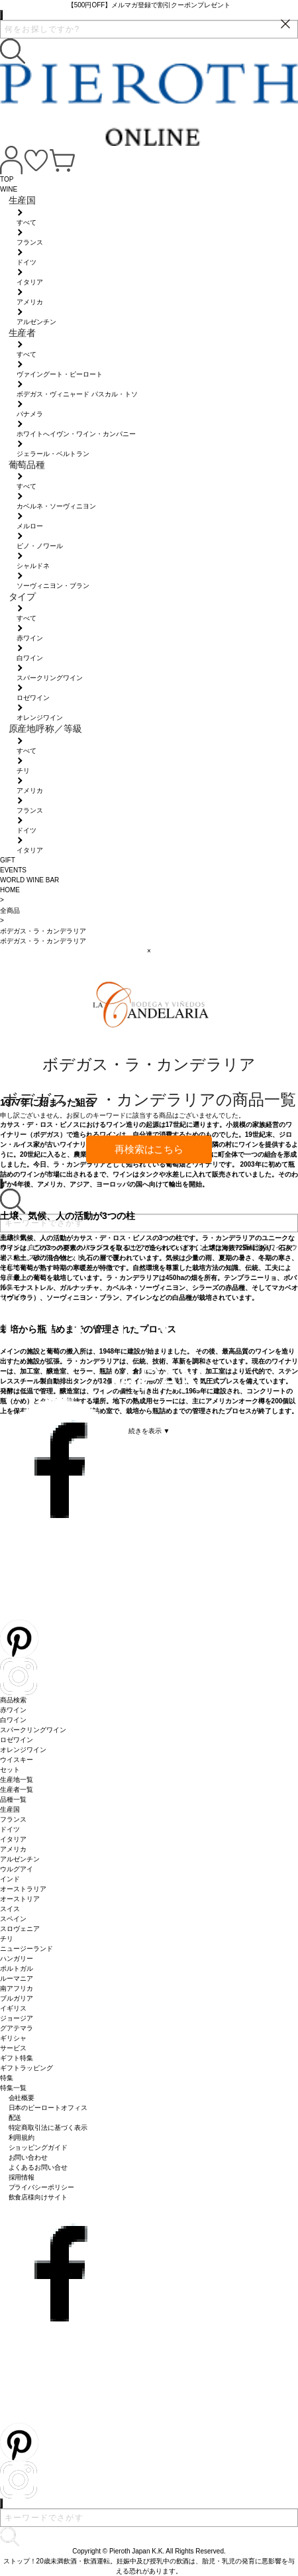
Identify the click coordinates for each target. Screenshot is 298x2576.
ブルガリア (16, 1998)
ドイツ (10, 1829)
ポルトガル (16, 1968)
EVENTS (13, 870)
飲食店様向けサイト (38, 2197)
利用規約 (22, 2137)
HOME (10, 890)
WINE (8, 189)
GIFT (7, 860)
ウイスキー (16, 1759)
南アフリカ (16, 1988)
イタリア (13, 1839)
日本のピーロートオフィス (48, 2107)
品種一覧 (13, 1799)
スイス (10, 1908)
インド (10, 1879)
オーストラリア (23, 1889)
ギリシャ (13, 2038)
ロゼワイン (16, 1739)
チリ (6, 1938)
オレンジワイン (23, 1749)
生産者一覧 (16, 1789)
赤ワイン (13, 1710)
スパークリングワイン (33, 1729)
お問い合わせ (28, 2157)
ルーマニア (16, 1978)
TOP (6, 179)
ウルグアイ (16, 1869)
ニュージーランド (26, 1948)
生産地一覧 (16, 1779)
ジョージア (16, 2018)
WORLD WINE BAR (29, 880)
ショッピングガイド (38, 2147)
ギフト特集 (16, 2058)
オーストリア (20, 1899)
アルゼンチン (20, 1859)
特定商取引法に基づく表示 (48, 2127)
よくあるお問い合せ (38, 2167)
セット (10, 1769)
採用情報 (22, 2177)
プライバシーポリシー (42, 2187)
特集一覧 (13, 2087)
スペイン (13, 1918)
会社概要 (22, 2097)
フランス (13, 1819)
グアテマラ (16, 2028)
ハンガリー (16, 1958)
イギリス (13, 2008)
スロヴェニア (20, 1928)
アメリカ (13, 1849)
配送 (15, 2117)
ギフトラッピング (26, 2068)
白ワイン (13, 1720)
